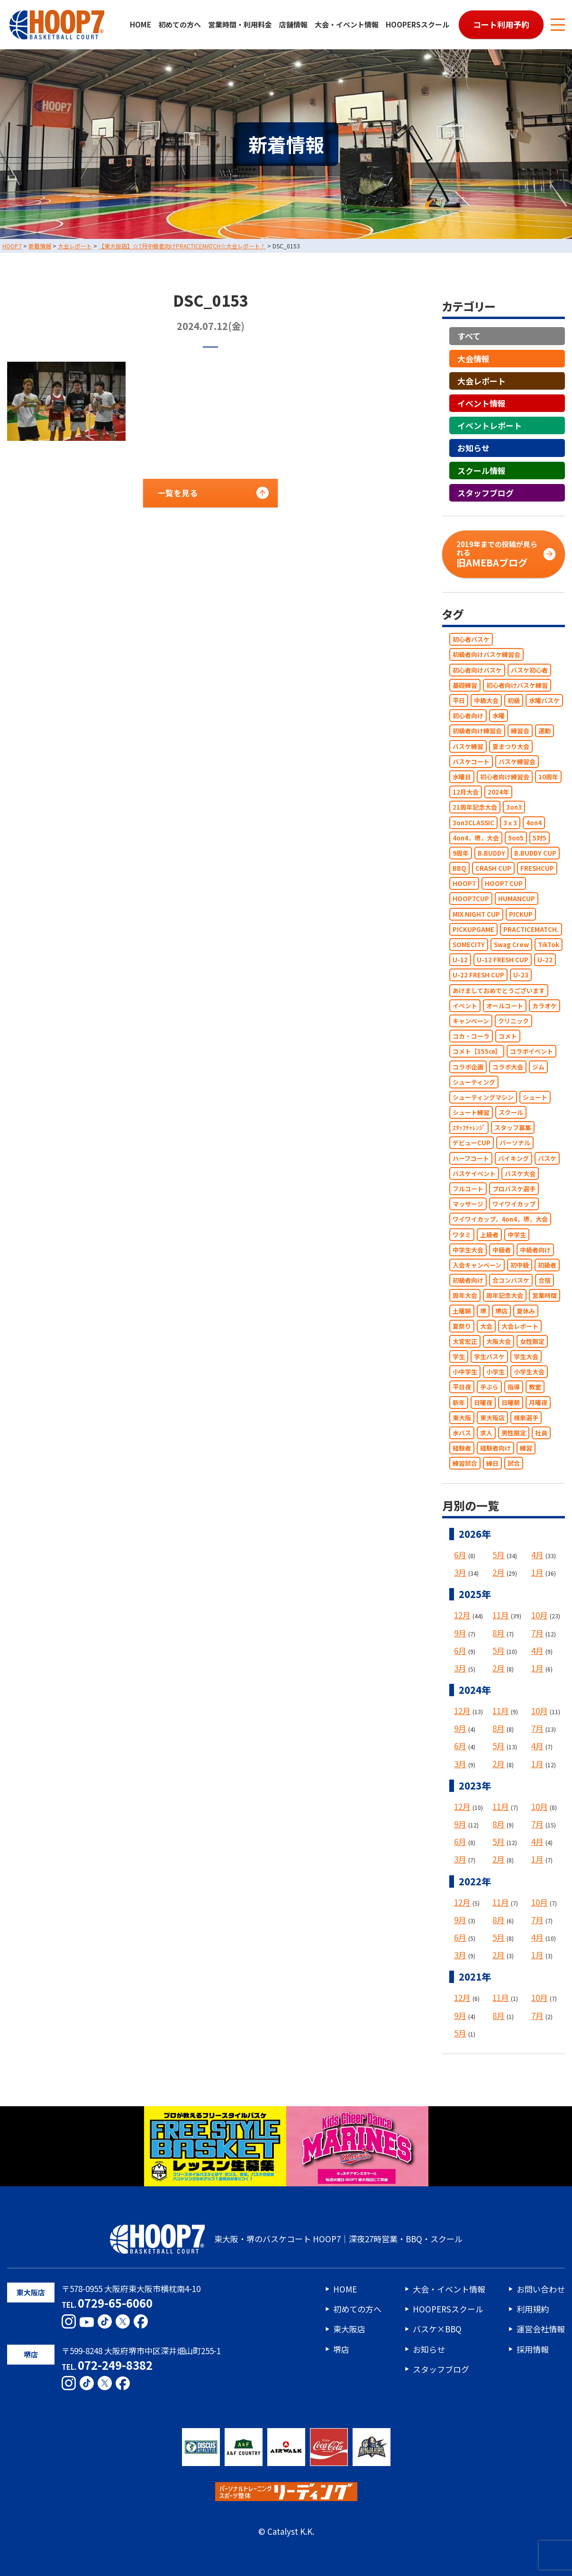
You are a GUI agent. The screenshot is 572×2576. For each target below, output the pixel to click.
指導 (514, 1387)
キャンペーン (471, 1020)
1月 (537, 1572)
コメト (508, 1036)
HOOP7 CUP (504, 883)
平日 (459, 700)
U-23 (520, 975)
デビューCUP (471, 1143)
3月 (460, 1572)
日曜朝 (510, 1402)
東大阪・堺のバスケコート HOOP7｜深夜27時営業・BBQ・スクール (286, 2239)
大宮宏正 (465, 1341)
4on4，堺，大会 (476, 837)
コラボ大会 (507, 1066)
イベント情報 (481, 403)
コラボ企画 (468, 1066)
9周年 (461, 853)
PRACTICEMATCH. (531, 929)
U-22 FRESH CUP (478, 975)
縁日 (492, 1463)
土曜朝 (462, 1310)
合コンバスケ (510, 1280)
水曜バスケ (544, 700)
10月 (539, 1615)
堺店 (501, 1310)
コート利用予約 (501, 24)
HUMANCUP (516, 899)
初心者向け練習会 (504, 776)
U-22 (545, 959)
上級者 (489, 1234)
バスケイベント (474, 1173)
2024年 (498, 791)
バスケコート (471, 761)
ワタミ (462, 1234)
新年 (459, 1402)
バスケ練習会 (517, 761)
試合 (514, 1463)
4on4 (534, 822)
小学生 (495, 1371)
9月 (460, 1633)
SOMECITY (469, 944)
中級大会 (486, 700)
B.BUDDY (491, 853)
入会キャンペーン (477, 1265)
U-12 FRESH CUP (502, 959)
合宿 (544, 1280)
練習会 (520, 731)
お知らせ (473, 448)
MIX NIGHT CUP (476, 914)
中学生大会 (468, 1249)
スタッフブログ (485, 493)
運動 (544, 731)
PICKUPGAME (473, 929)
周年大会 (465, 1295)
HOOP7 (464, 883)
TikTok (548, 944)
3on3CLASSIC (473, 822)
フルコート (468, 1188)
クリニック (513, 1020)
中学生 (517, 1234)
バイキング (513, 1158)
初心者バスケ (471, 639)
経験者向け (495, 1447)
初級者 (547, 1265)
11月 (500, 1615)
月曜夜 (538, 1402)
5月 (498, 1555)
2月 (498, 1572)
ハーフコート (471, 1158)
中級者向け (535, 1249)
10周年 (548, 776)
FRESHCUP (537, 868)
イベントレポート (489, 425)
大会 (486, 1326)
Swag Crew (511, 944)
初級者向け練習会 (477, 731)
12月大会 (466, 791)
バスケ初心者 (529, 670)
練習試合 (465, 1463)
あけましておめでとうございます (499, 990)
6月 (460, 1555)
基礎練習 (465, 685)
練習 (526, 1447)
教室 (535, 1387)
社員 (541, 1432)
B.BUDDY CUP (535, 853)
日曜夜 (483, 1402)
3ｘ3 (510, 822)
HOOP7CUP (471, 899)
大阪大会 (498, 1341)
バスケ (547, 1158)
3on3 (514, 807)
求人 (486, 1432)
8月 (498, 1633)
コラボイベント (531, 1051)
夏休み (526, 1310)
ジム (538, 1066)
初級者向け (468, 1280)
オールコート (504, 1005)
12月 (462, 1615)
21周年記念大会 (475, 807)
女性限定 (532, 1341)
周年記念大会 (504, 1295)
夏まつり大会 (510, 746)
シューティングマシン (483, 1097)
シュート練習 (471, 1112)
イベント (465, 1005)
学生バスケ (489, 1356)
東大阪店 (492, 1417)
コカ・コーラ (471, 1036)
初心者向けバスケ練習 (517, 685)
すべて (469, 336)
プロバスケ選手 (514, 1188)
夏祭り (462, 1326)
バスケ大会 (520, 1173)
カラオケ (544, 1005)
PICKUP (521, 914)
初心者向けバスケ (477, 670)
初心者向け (468, 715)
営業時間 (544, 1295)
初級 (514, 700)
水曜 (498, 715)
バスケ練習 (468, 746)
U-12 (460, 959)
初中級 (519, 1265)
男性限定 (513, 1432)
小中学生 (465, 1371)
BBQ (459, 868)
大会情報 (473, 359)
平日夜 (462, 1387)
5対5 (539, 837)
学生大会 (526, 1356)
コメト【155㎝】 (477, 1051)
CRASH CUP (493, 868)
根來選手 (526, 1417)
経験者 (462, 1447)
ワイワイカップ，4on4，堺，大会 (500, 1219)
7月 (537, 1633)
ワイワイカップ (514, 1203)
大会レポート (481, 381)
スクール (511, 1112)
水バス (462, 1432)
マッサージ (468, 1203)
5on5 (516, 837)
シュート (535, 1097)
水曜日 (462, 776)
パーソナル (514, 1143)
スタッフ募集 (512, 1127)
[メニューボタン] (558, 24)
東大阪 (462, 1417)
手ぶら (489, 1387)
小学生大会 (529, 1371)
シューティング (474, 1082)
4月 (537, 1555)
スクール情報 (481, 470)
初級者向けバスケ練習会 (486, 654)
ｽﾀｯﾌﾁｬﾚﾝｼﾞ (469, 1127)
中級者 (501, 1249)
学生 (459, 1356)
